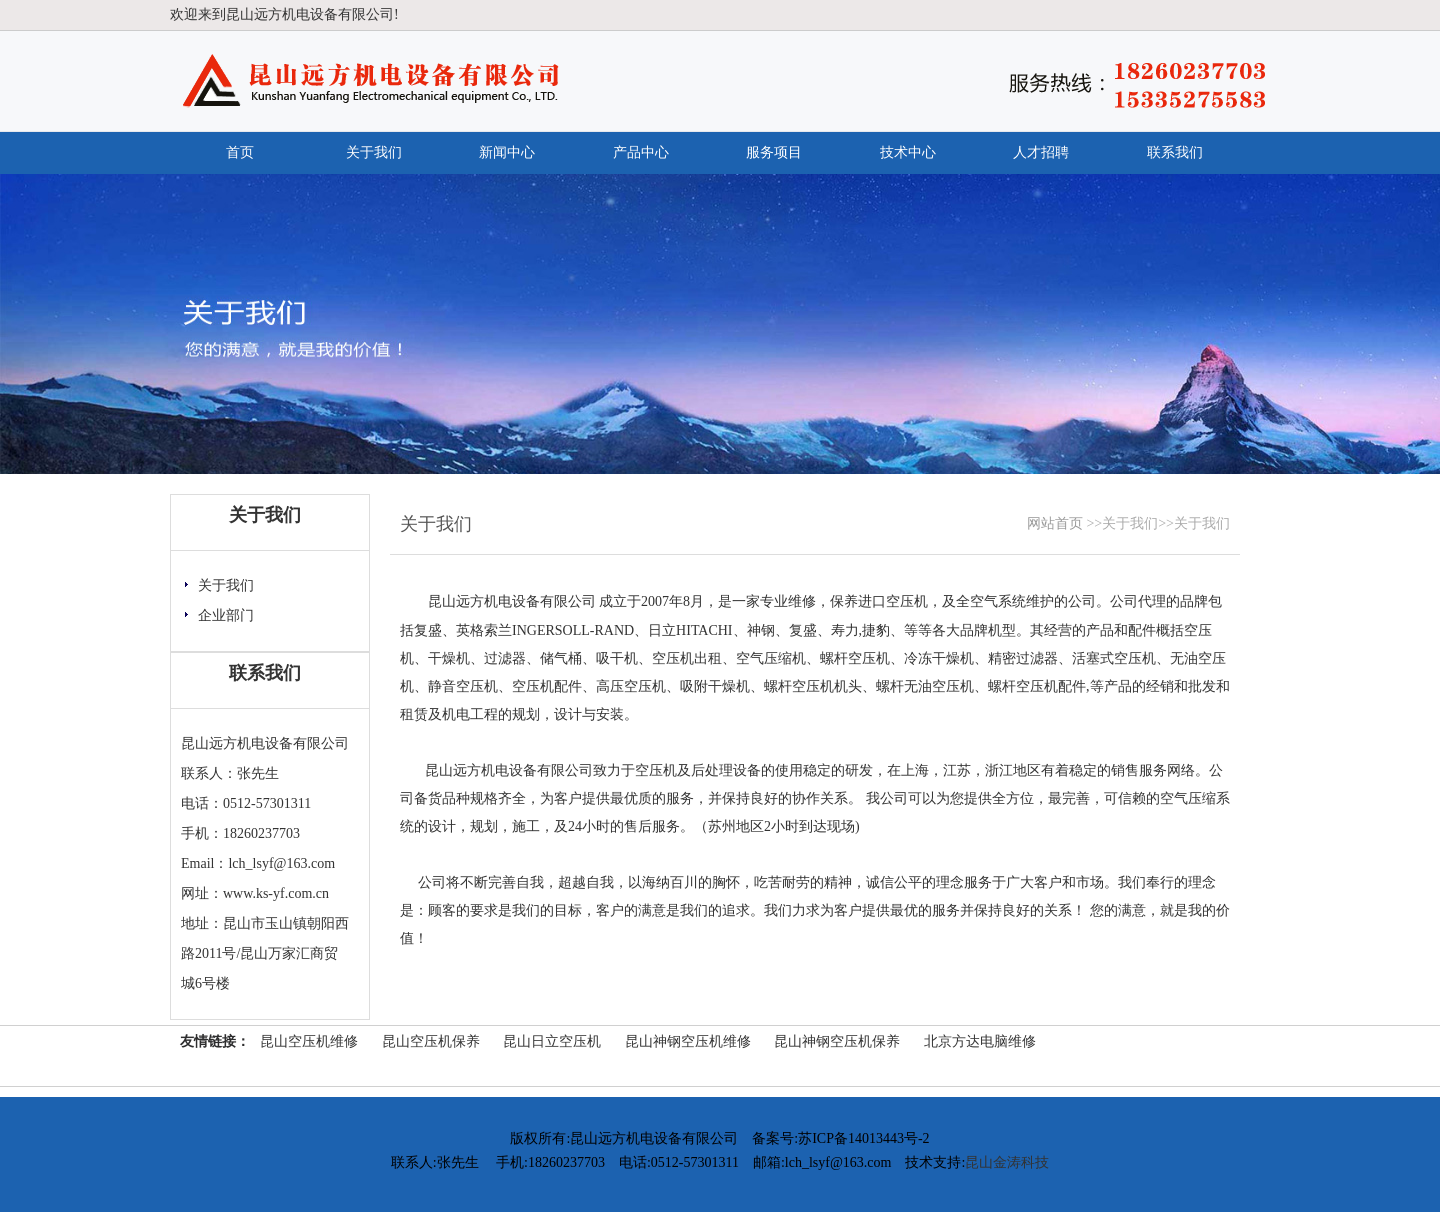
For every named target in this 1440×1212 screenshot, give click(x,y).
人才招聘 (1041, 152)
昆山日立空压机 (552, 1041)
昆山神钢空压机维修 (688, 1041)
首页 (240, 152)
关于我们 (374, 152)
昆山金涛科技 (1007, 1162)
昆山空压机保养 (431, 1041)
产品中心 (641, 152)
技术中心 (908, 152)
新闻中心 (507, 152)
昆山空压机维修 (309, 1041)
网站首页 (1055, 523)
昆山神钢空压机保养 (837, 1041)
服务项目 (774, 152)
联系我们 (1175, 152)
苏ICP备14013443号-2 (863, 1138)
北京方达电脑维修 (980, 1041)
